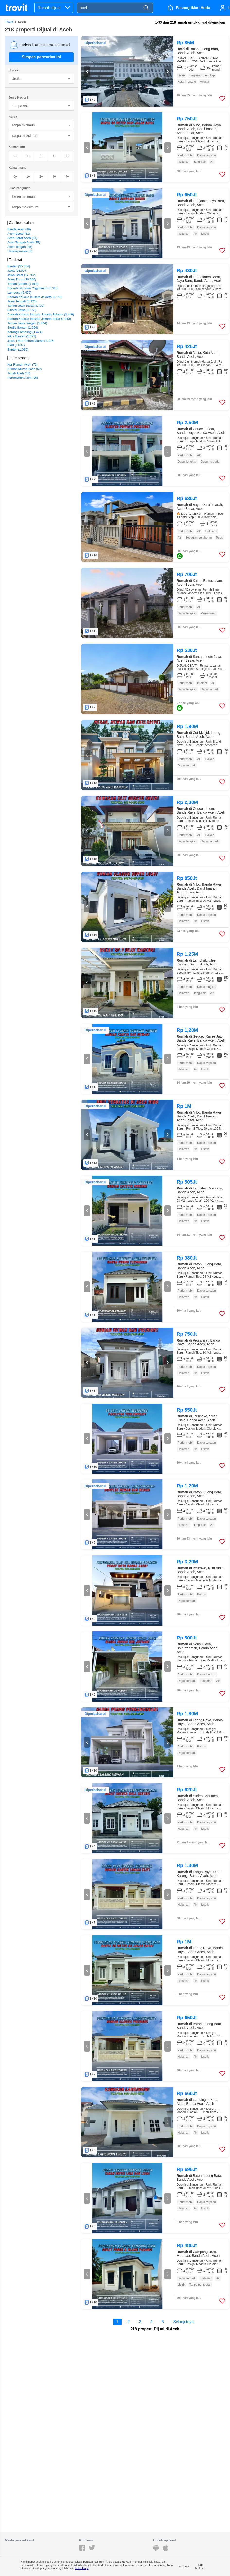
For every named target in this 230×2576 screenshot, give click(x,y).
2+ (41, 156)
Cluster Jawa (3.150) (21, 310)
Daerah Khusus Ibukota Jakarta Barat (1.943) (39, 319)
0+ (15, 156)
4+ (67, 156)
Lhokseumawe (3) (19, 251)
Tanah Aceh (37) (18, 373)
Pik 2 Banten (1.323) (21, 336)
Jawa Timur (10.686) (21, 279)
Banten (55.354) (18, 266)
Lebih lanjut (81, 2568)
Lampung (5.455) (19, 292)
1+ (28, 156)
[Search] (146, 8)
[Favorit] (160, 8)
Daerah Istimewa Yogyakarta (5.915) (32, 288)
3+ (54, 156)
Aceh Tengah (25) (19, 247)
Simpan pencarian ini (41, 57)
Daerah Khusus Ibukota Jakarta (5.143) (34, 297)
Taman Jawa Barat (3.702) (25, 305)
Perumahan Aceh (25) (22, 377)
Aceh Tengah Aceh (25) (23, 242)
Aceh (22, 22)
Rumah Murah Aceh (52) (24, 369)
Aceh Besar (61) (18, 233)
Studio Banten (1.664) (22, 327)
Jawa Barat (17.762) (21, 275)
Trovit (9, 22)
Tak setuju (200, 2566)
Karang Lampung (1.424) (25, 332)
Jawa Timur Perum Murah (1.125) (30, 340)
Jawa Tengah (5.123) (22, 301)
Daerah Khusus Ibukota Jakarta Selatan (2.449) (40, 314)
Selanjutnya (183, 2322)
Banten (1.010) (17, 349)
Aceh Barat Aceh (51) (22, 238)
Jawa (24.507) (17, 270)
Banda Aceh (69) (19, 229)
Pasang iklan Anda (193, 8)
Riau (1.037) (16, 345)
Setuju (183, 2566)
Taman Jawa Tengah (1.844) (27, 323)
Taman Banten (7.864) (23, 284)
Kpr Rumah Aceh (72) (22, 364)
